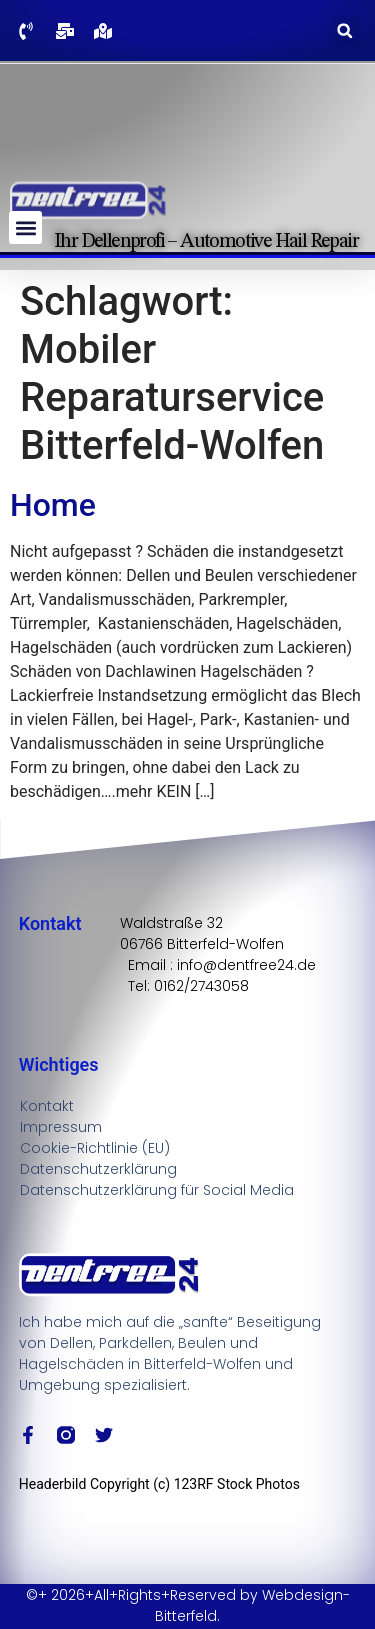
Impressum (61, 1127)
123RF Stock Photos (237, 1484)
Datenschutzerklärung (98, 1169)
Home (53, 505)
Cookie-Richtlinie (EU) (95, 1148)
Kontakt (47, 1106)
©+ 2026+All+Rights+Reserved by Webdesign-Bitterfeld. (188, 1605)
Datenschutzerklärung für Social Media (157, 1190)
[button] (344, 30)
